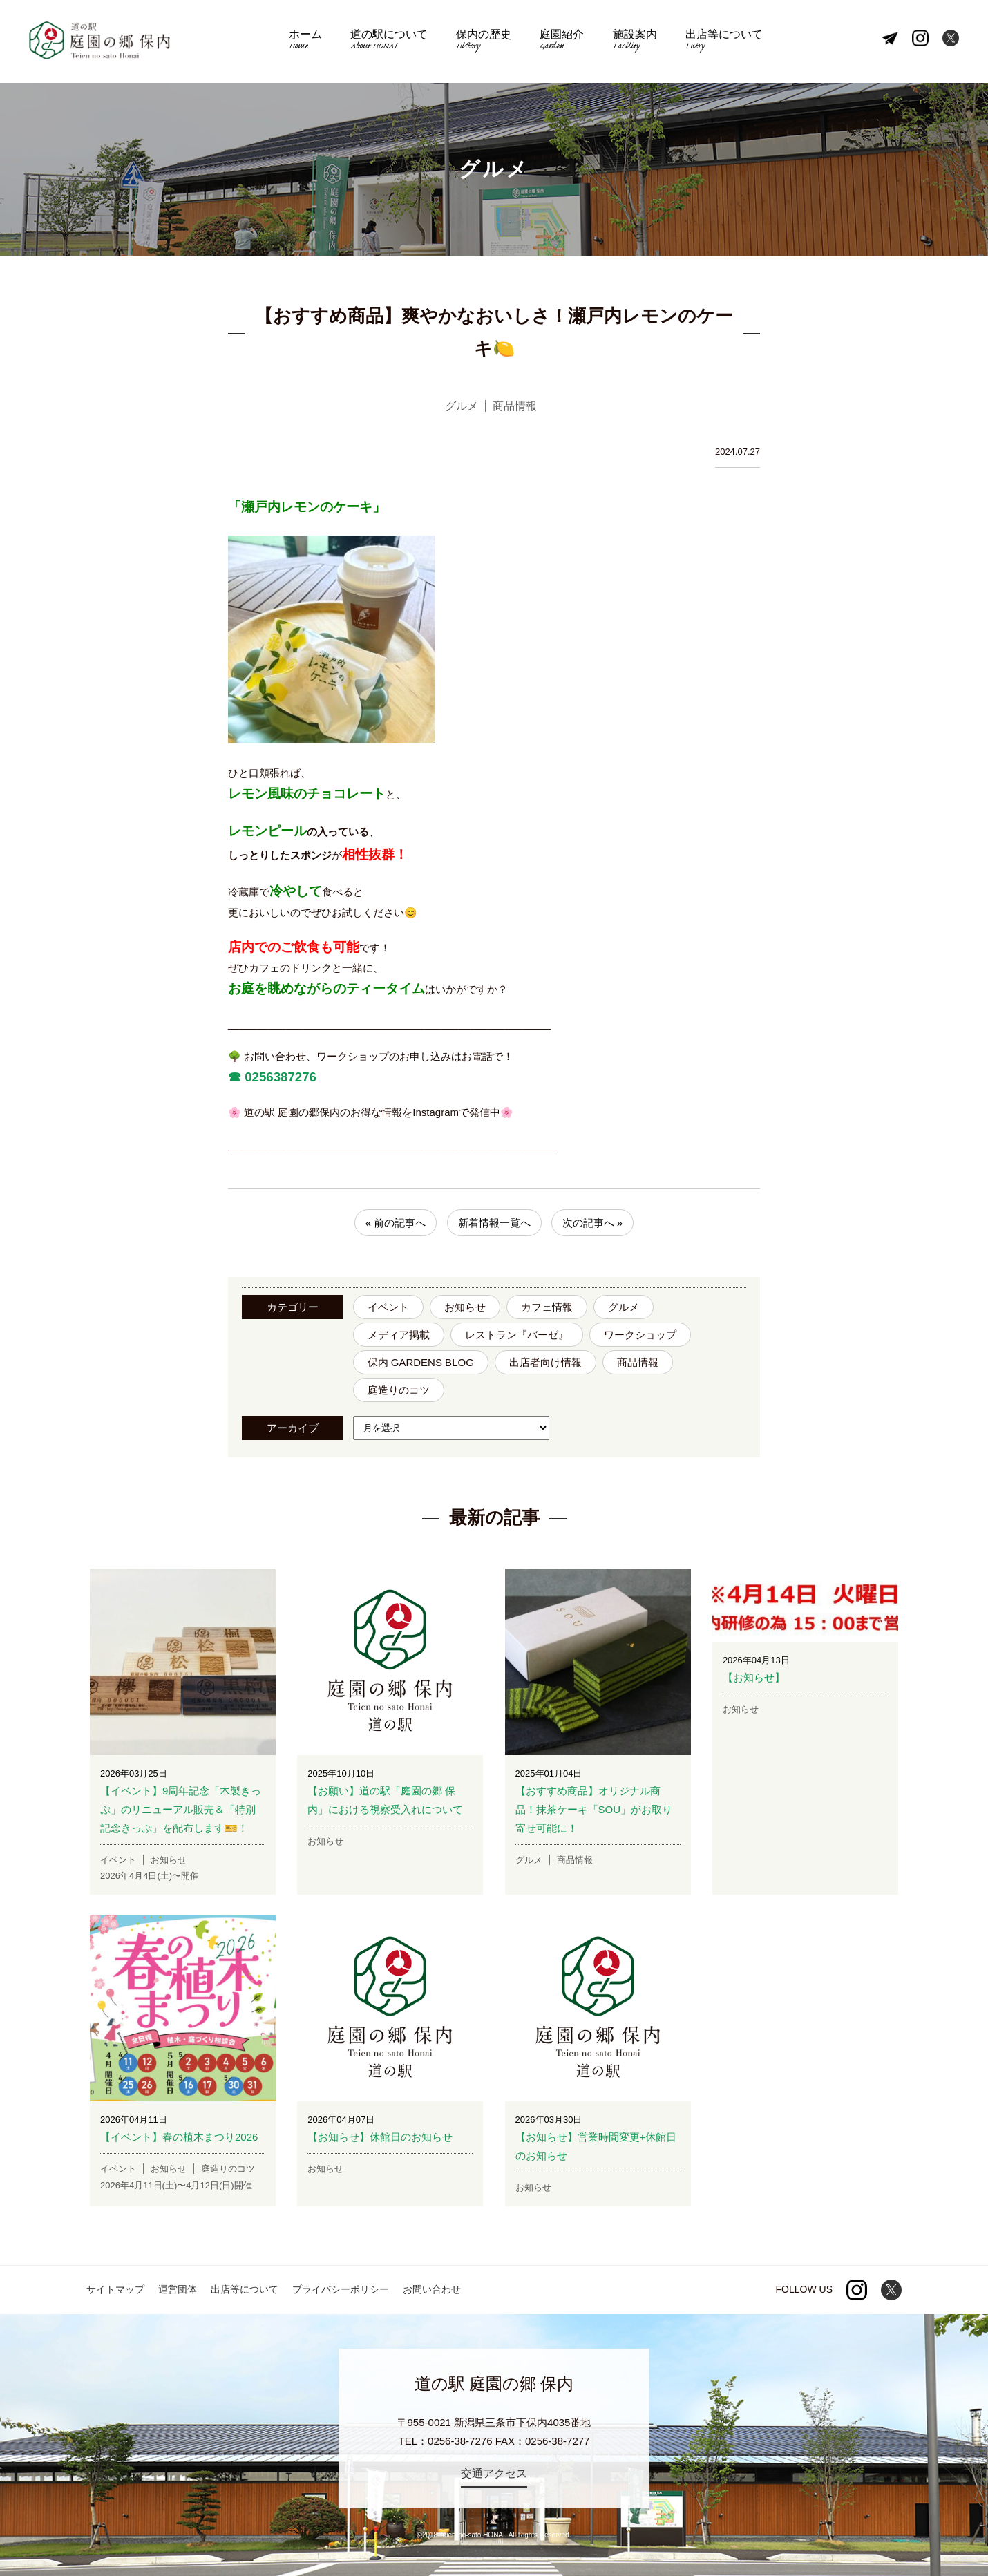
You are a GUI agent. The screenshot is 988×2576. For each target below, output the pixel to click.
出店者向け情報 (545, 1362)
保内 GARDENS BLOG (421, 1362)
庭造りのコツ (399, 1390)
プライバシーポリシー (340, 2289)
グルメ (623, 1307)
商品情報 (637, 1362)
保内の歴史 (485, 42)
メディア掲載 (399, 1335)
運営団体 (177, 2289)
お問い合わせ (432, 2289)
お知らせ (465, 1307)
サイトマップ (115, 2289)
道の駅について (391, 42)
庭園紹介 (561, 42)
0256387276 (278, 1077)
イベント (388, 1307)
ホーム (310, 42)
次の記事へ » (592, 1223)
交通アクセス (494, 2473)
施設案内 (631, 42)
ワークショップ (640, 1335)
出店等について (719, 42)
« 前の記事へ (395, 1223)
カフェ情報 (547, 1307)
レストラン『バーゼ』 (517, 1335)
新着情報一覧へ (494, 1223)
